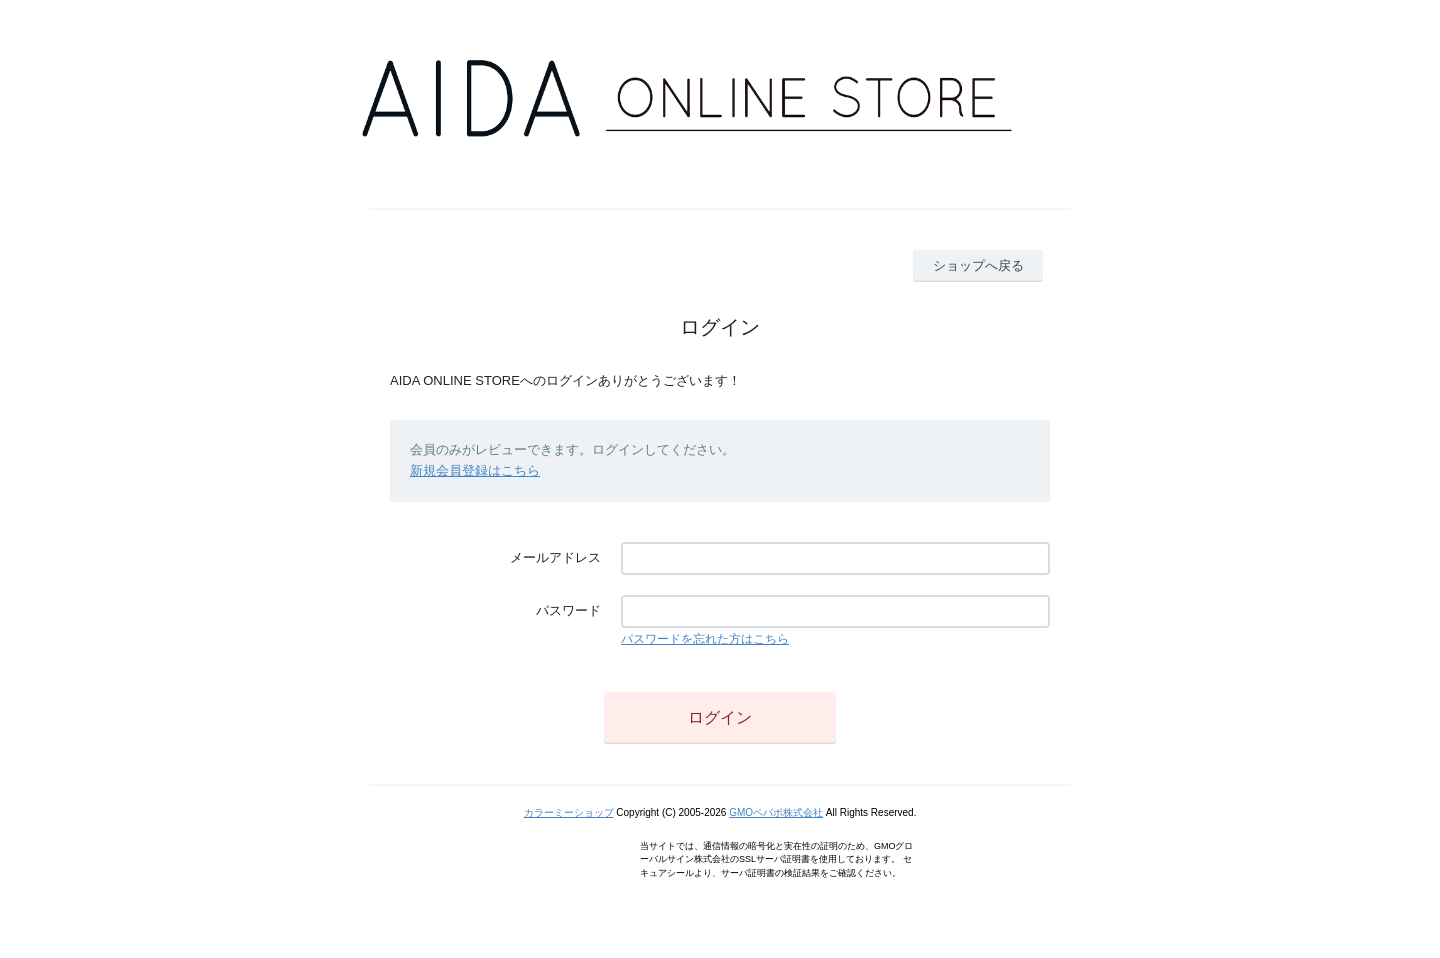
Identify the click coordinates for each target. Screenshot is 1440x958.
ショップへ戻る (978, 265)
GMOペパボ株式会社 (776, 812)
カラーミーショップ (569, 812)
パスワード (568, 610)
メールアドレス (555, 557)
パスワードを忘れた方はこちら (705, 639)
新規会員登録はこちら (475, 470)
